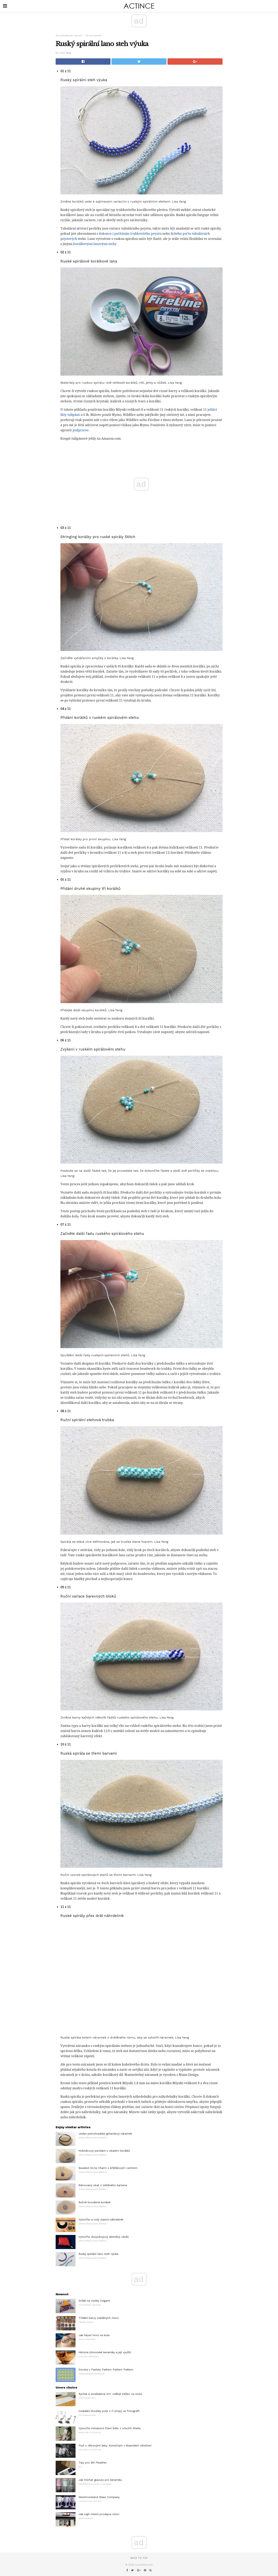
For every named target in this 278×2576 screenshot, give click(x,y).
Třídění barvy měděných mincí (98, 2317)
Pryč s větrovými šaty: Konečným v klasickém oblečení (114, 2445)
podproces (80, 430)
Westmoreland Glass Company (99, 2497)
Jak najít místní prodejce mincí (98, 2514)
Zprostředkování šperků (69, 35)
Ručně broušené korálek (94, 2202)
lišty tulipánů (70, 415)
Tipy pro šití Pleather (92, 2462)
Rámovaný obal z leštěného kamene (102, 2185)
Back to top (139, 2558)
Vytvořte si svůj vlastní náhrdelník (100, 2219)
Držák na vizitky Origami (94, 2300)
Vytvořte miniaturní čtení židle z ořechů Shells (109, 2428)
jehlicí (212, 409)
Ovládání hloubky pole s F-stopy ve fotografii (108, 2411)
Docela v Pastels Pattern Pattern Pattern (105, 2369)
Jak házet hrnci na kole (94, 2335)
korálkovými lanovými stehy (94, 244)
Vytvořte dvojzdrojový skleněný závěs (103, 2236)
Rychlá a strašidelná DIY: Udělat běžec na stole (110, 2393)
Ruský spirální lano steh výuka (98, 2253)
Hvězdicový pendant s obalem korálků (104, 2150)
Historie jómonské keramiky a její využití (104, 2352)
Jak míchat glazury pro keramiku (100, 2479)
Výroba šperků (93, 35)
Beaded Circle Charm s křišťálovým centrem (108, 2167)
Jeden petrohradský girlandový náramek (105, 2133)
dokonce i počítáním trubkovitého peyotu (130, 233)
